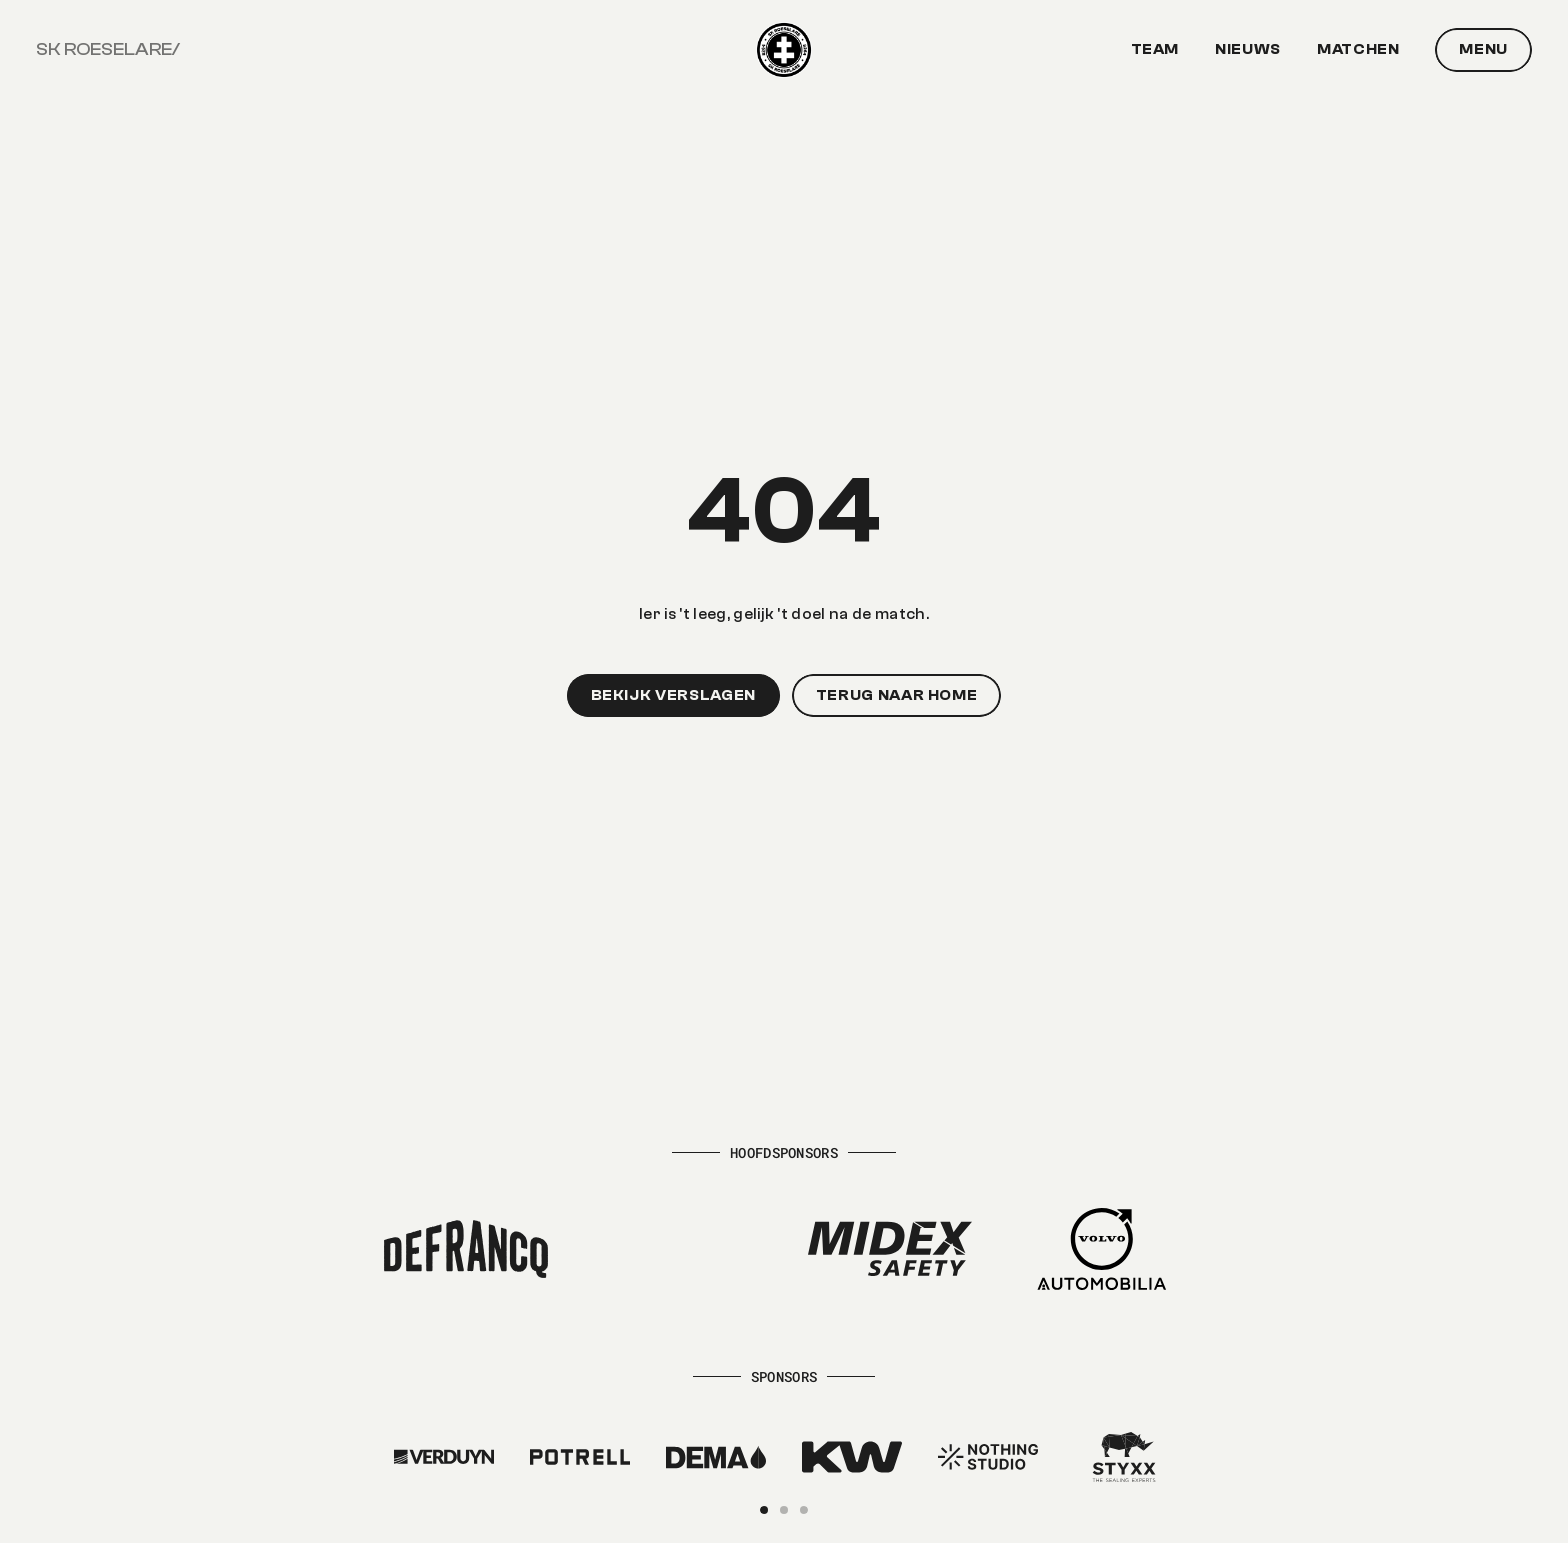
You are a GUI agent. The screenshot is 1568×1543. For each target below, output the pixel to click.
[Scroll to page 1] (767, 1510)
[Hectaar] (678, 1249)
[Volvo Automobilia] (1102, 1249)
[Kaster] (444, 1457)
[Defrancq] (466, 1249)
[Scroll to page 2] (784, 1510)
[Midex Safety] (890, 1249)
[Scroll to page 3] (801, 1510)
